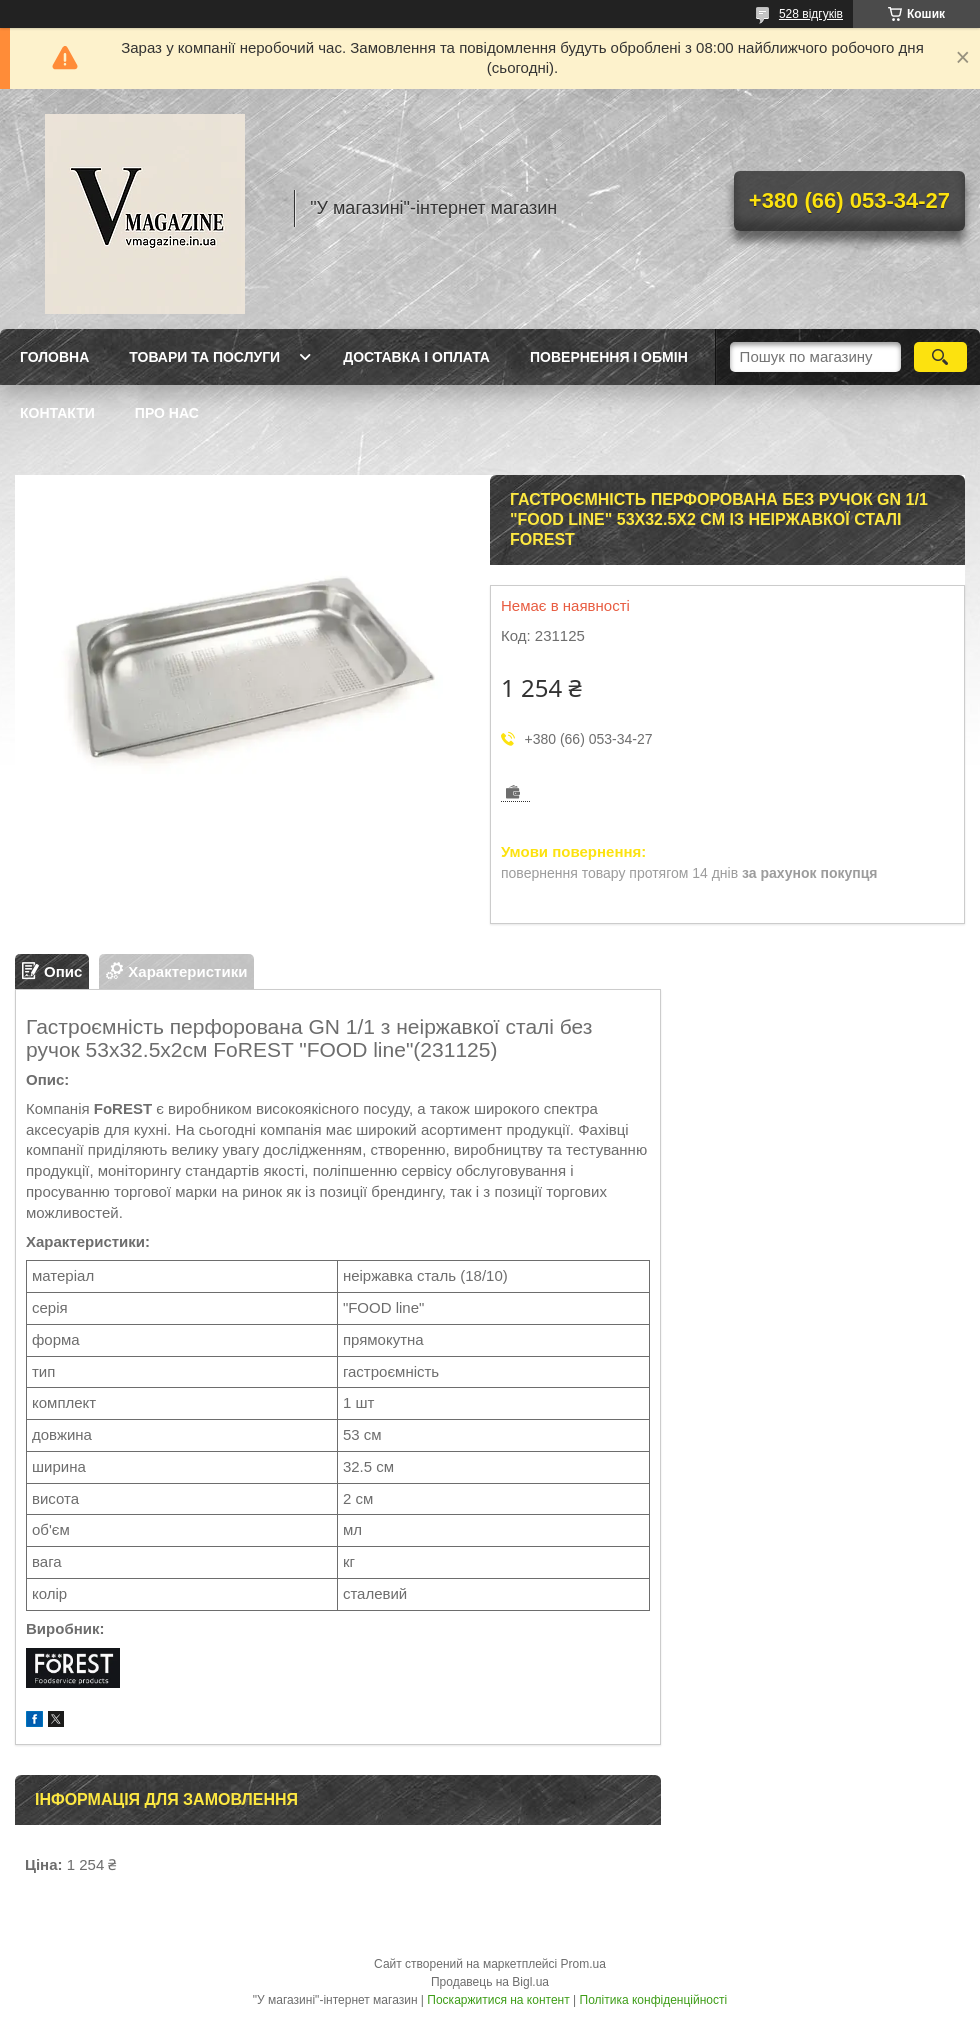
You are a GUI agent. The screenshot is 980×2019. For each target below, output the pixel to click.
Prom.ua (583, 1964)
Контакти (57, 413)
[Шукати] (940, 357)
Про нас (167, 413)
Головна (54, 357)
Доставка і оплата (416, 357)
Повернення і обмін (609, 357)
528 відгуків (811, 14)
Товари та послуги (204, 357)
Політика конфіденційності (654, 2000)
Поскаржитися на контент (498, 2000)
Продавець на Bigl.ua (490, 1982)
